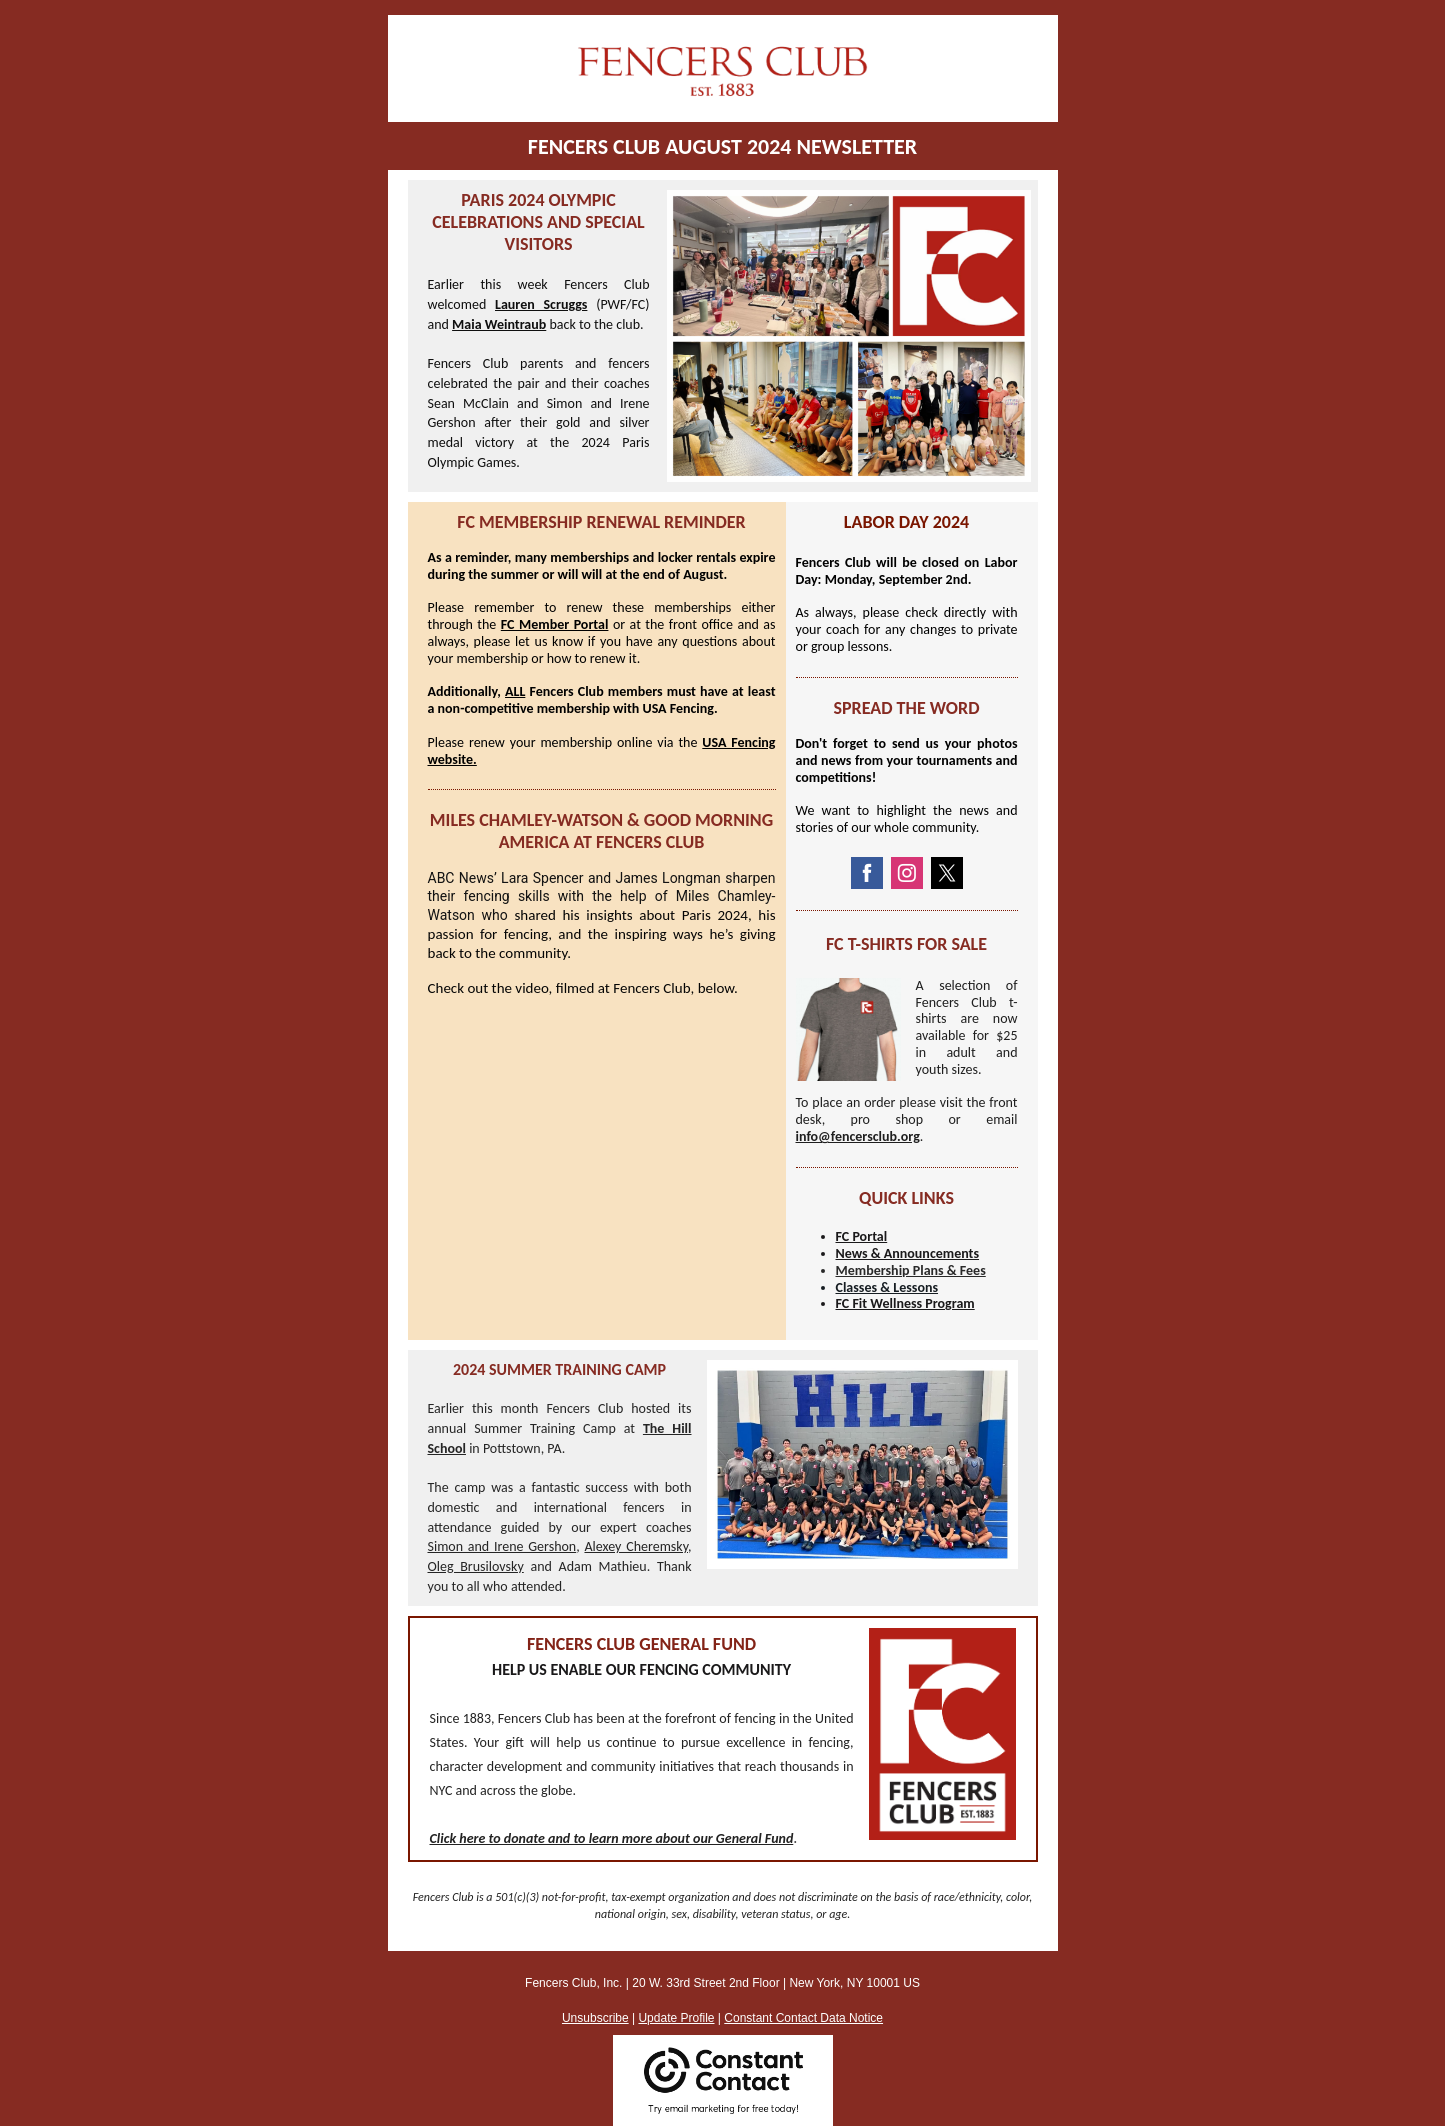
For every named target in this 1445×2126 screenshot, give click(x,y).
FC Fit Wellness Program (905, 1303)
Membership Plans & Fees (911, 1270)
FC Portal (862, 1236)
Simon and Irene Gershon (502, 1546)
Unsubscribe (595, 2018)
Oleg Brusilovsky (476, 1566)
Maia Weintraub (499, 324)
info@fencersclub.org (858, 1136)
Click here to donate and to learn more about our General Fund (612, 1838)
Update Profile (676, 2018)
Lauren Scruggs (541, 304)
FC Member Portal (555, 624)
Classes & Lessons (887, 1287)
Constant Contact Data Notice (803, 2018)
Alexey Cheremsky (636, 1546)
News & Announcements (908, 1253)
